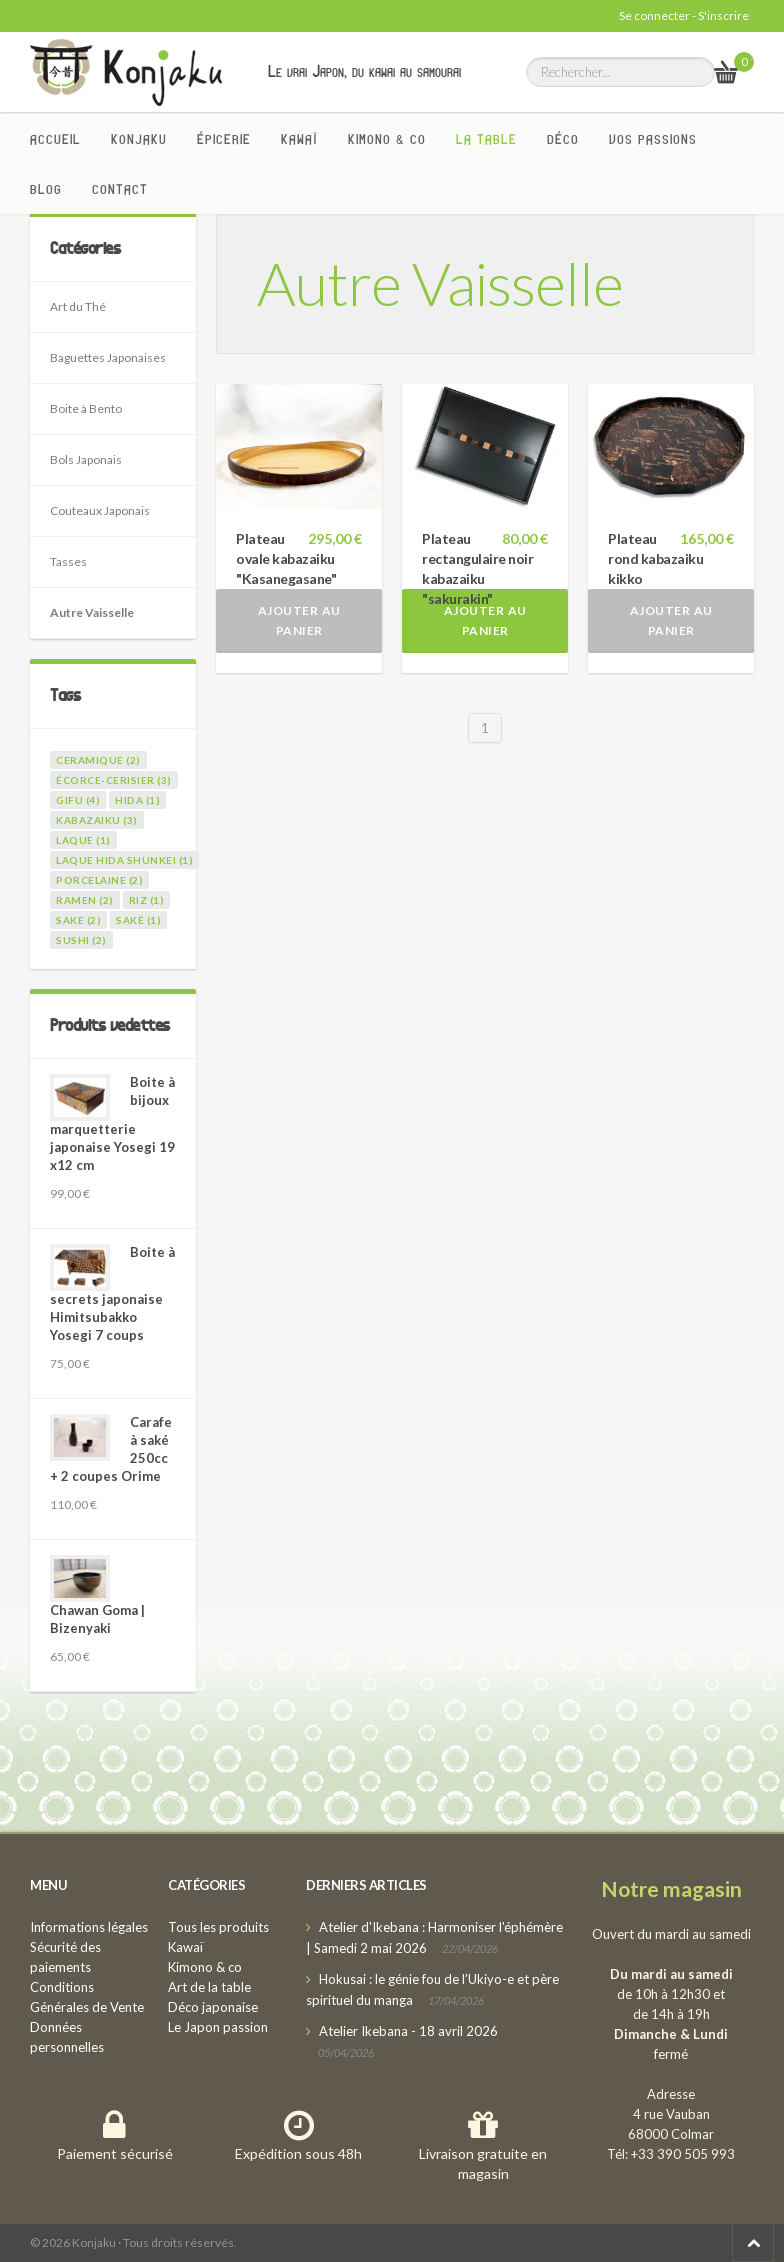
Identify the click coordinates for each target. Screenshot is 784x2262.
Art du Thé (78, 306)
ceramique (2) (98, 760)
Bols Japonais (86, 459)
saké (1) (138, 920)
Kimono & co (387, 139)
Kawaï (299, 139)
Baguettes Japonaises (108, 357)
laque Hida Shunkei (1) (124, 860)
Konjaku (139, 139)
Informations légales (89, 1927)
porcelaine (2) (99, 880)
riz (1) (147, 900)
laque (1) (83, 840)
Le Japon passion (218, 2027)
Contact (120, 189)
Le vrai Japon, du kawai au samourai (364, 71)
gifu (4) (78, 800)
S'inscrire (723, 15)
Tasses (68, 561)
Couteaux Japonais (100, 510)
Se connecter (654, 15)
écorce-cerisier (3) (114, 780)
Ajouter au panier (299, 620)
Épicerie (224, 139)
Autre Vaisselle (92, 612)
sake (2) (78, 920)
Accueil (55, 139)
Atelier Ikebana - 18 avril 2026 (408, 2031)
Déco (563, 139)
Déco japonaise (213, 2007)
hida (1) (137, 800)
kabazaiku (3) (97, 820)
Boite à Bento (86, 408)
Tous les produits (218, 1927)
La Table (486, 139)
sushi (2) (81, 940)
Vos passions (653, 139)
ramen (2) (85, 900)
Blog (46, 189)
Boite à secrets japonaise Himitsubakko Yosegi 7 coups (112, 1293)
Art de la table (209, 1987)
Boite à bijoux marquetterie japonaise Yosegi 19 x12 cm (112, 1123)
